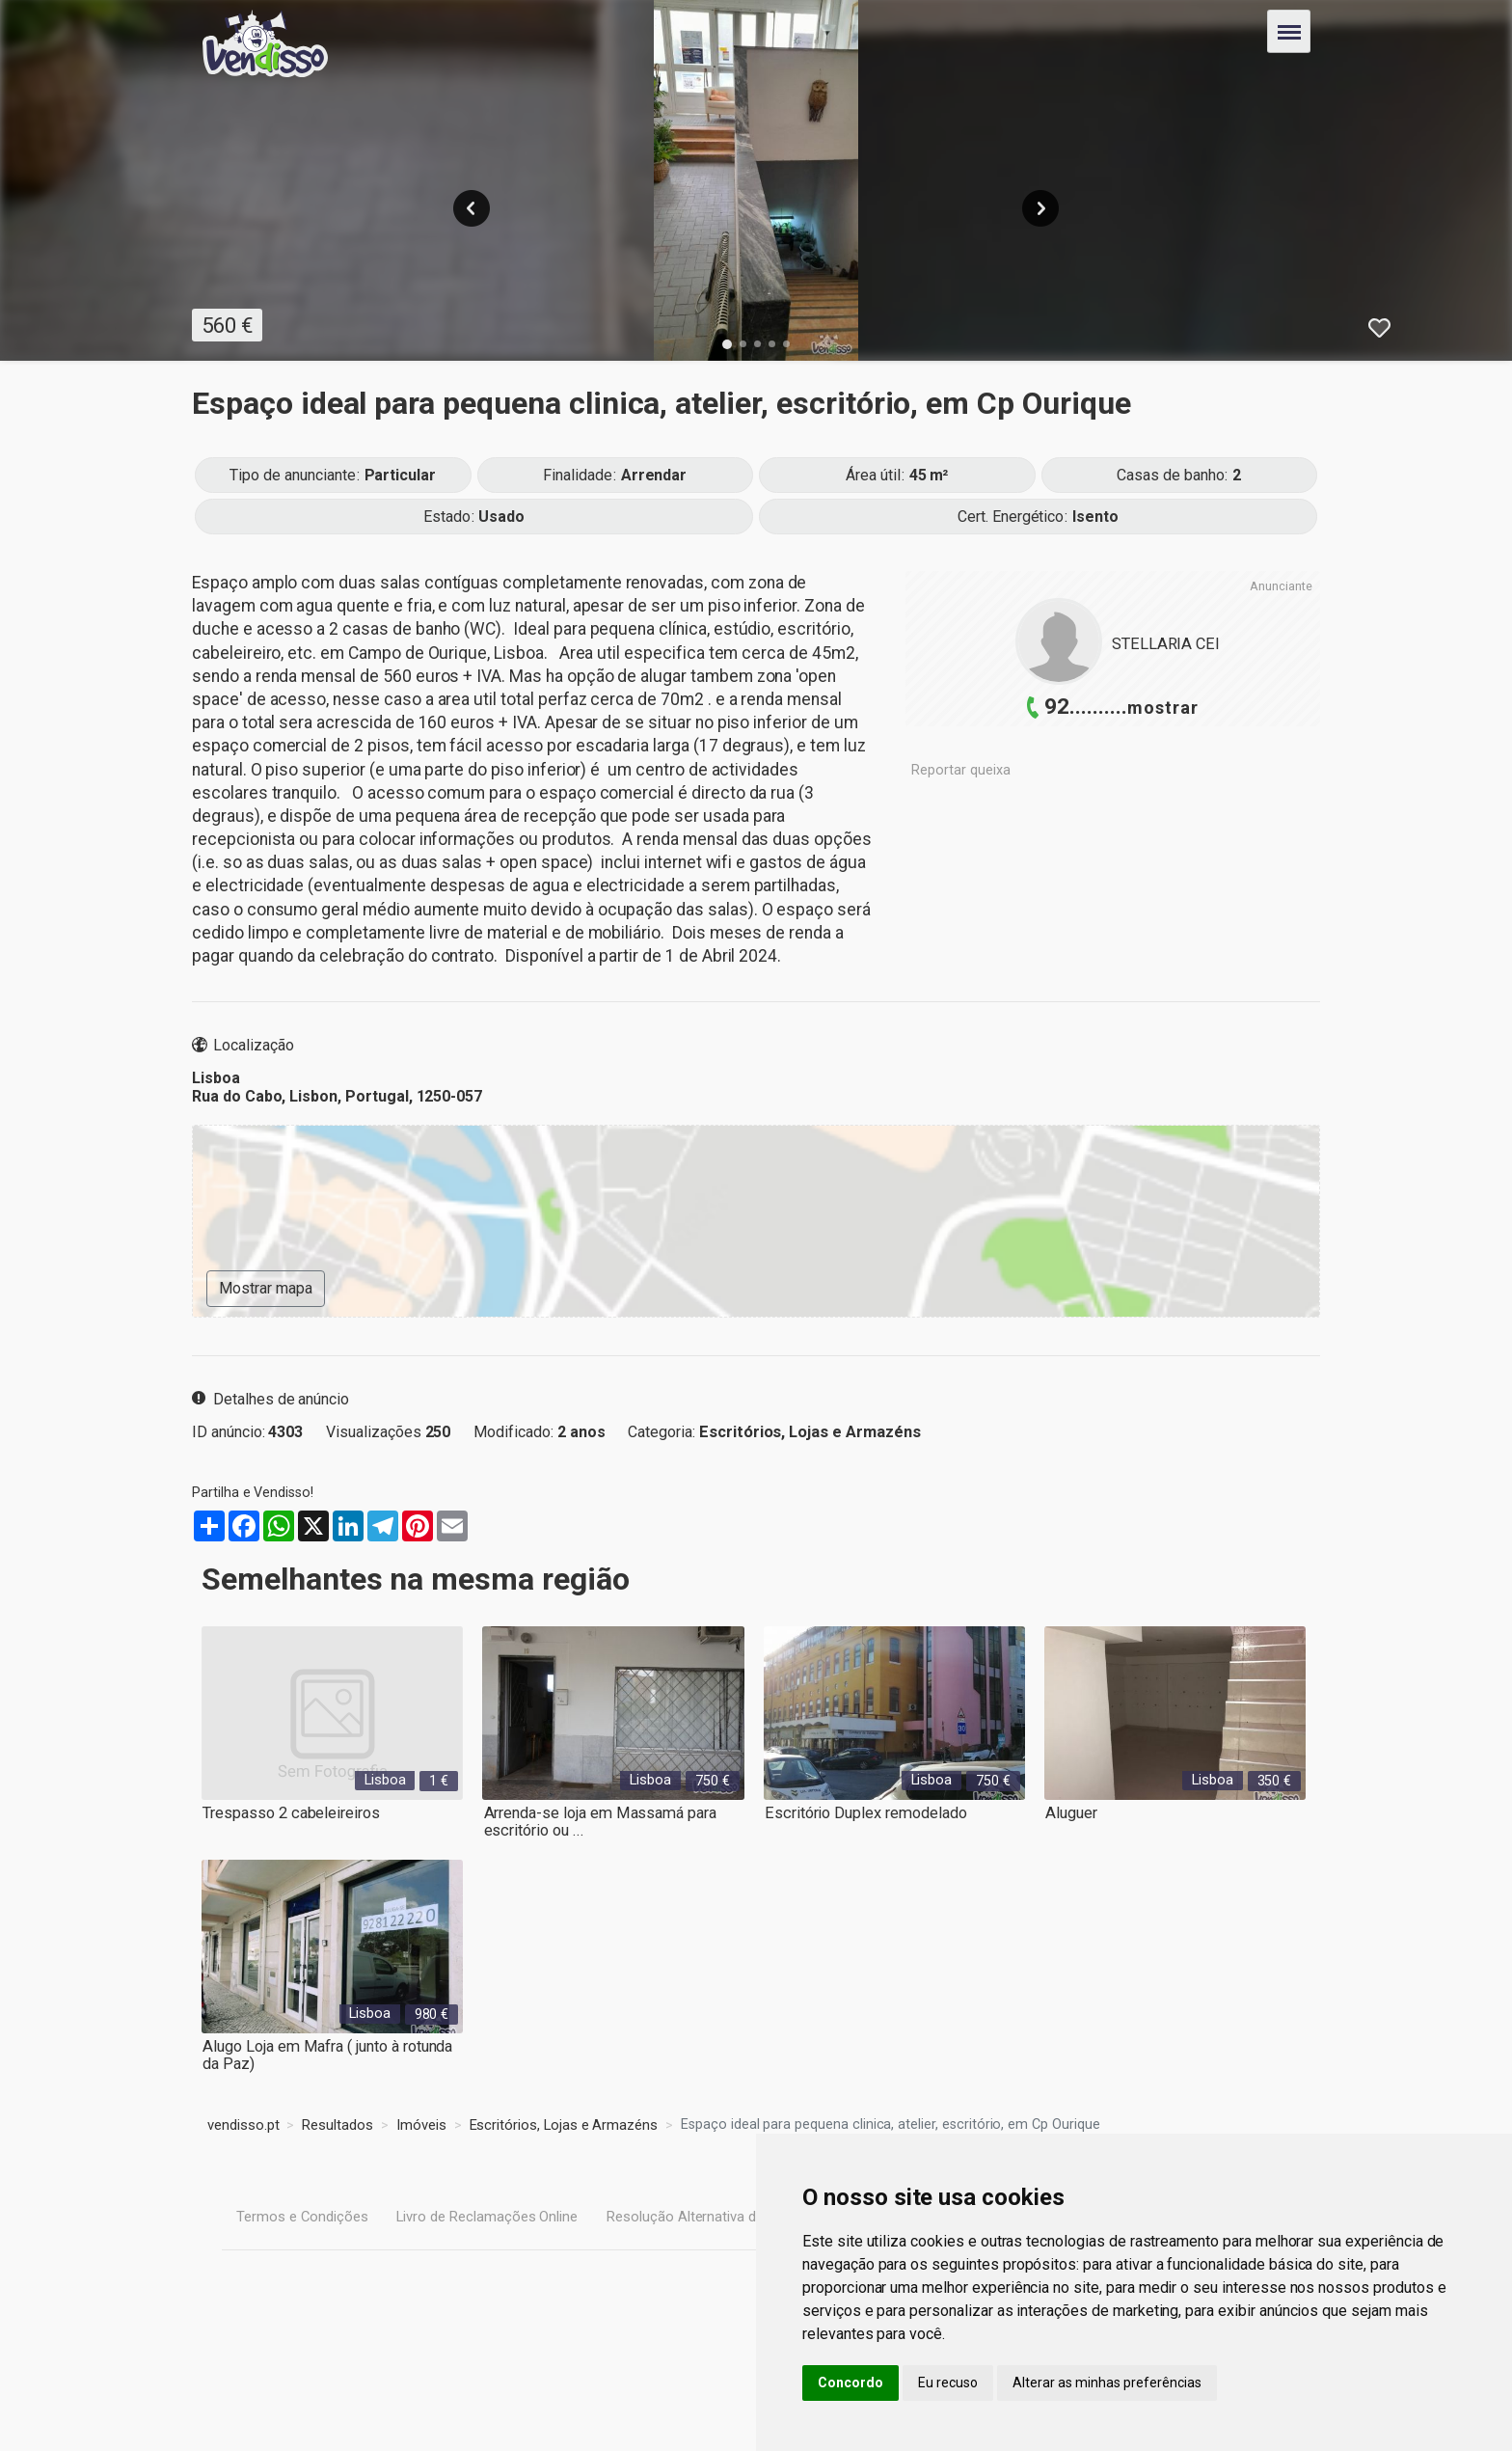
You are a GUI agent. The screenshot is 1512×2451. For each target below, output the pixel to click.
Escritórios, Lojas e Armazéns (809, 1432)
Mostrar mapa (265, 1288)
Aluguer (1069, 1813)
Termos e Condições (300, 2215)
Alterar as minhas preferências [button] (1107, 2382)
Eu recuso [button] (948, 2382)
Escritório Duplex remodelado (863, 1813)
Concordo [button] (850, 2382)
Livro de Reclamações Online (485, 2215)
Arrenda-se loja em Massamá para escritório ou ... (597, 1821)
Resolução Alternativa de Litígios (705, 2215)
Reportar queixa (961, 770)
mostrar (1163, 708)
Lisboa (385, 1779)
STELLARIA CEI (1166, 644)
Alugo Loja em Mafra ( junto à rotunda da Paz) (325, 2055)
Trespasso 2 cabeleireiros (290, 1813)
